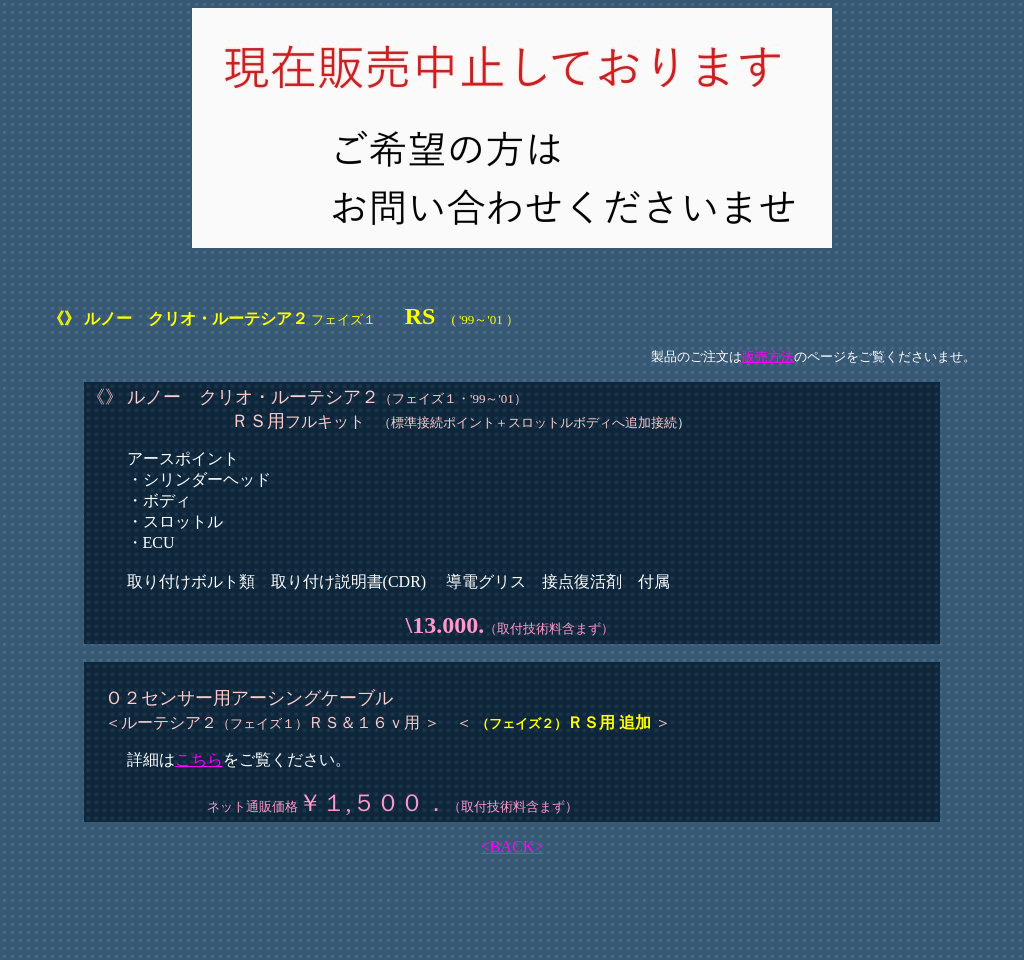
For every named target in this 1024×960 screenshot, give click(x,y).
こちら (199, 759)
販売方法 (768, 356)
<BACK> (512, 846)
